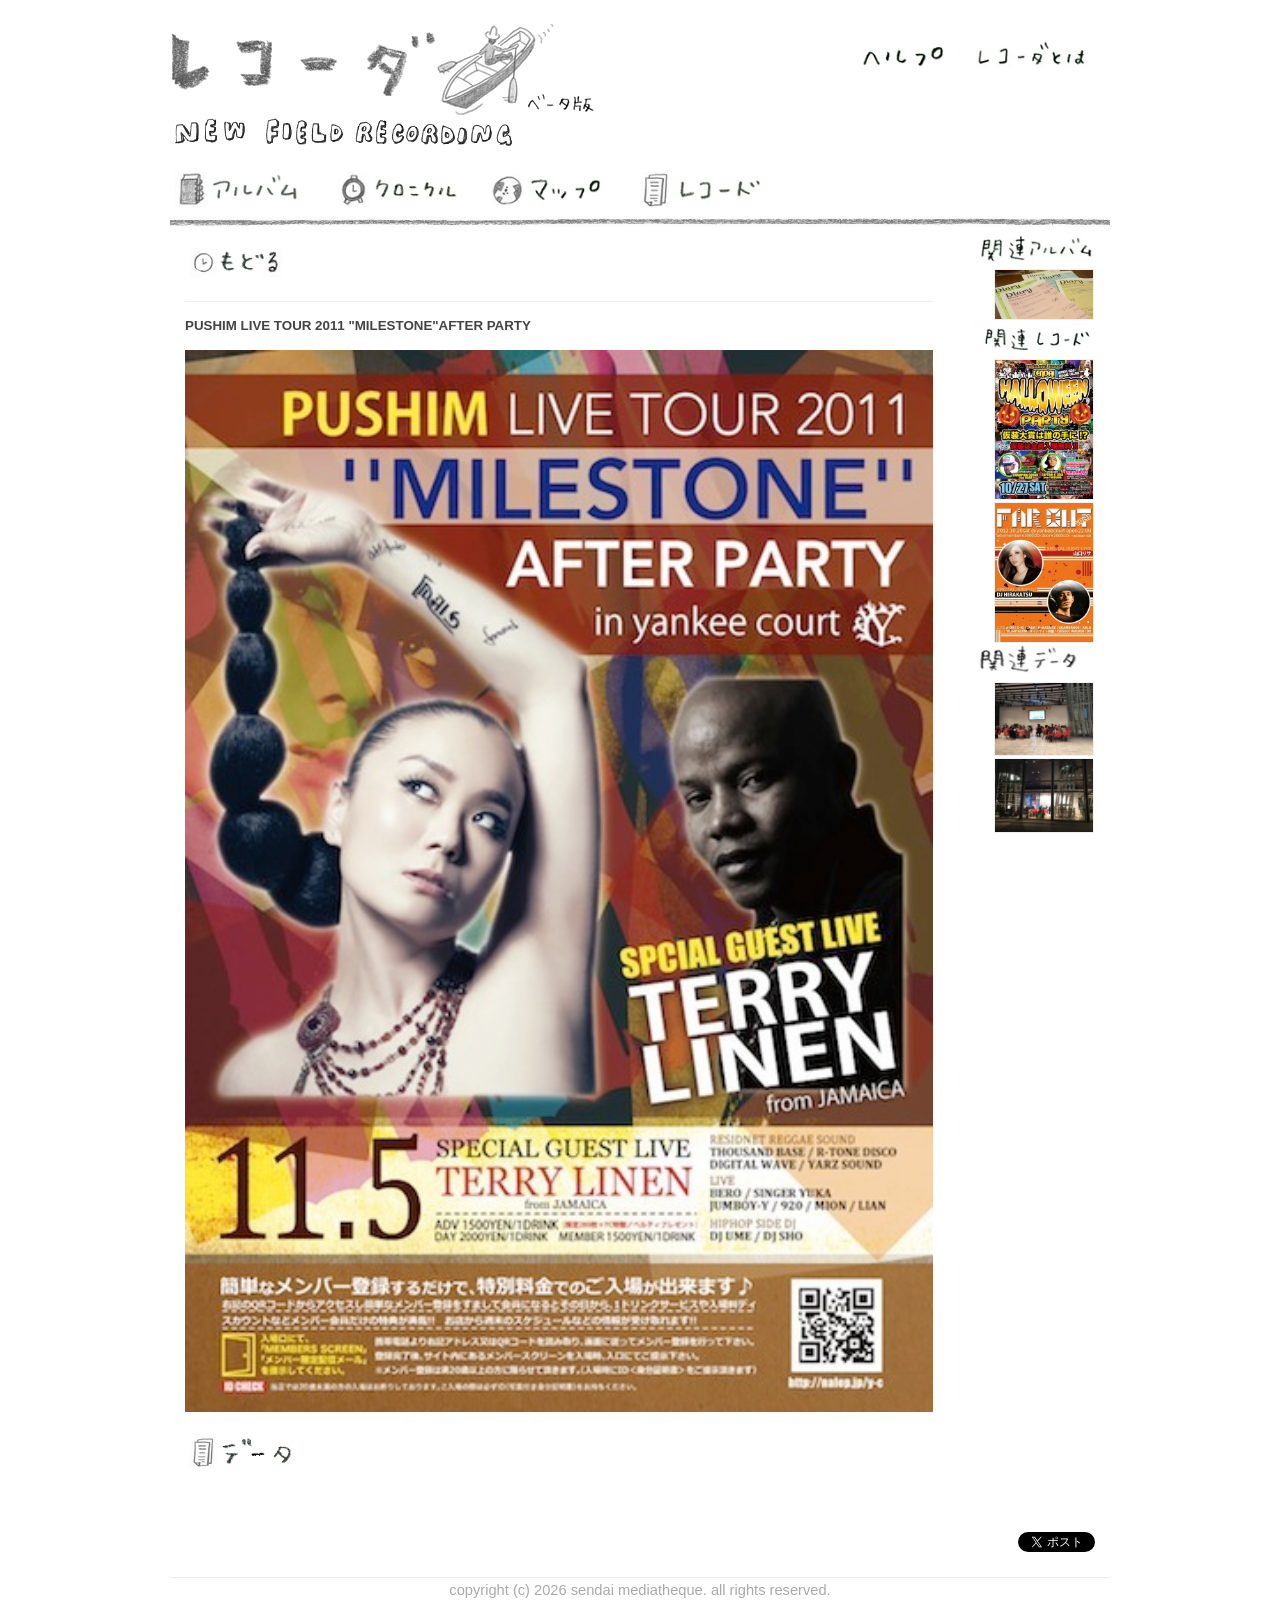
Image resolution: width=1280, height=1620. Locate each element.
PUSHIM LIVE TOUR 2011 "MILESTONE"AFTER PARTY (358, 325)
